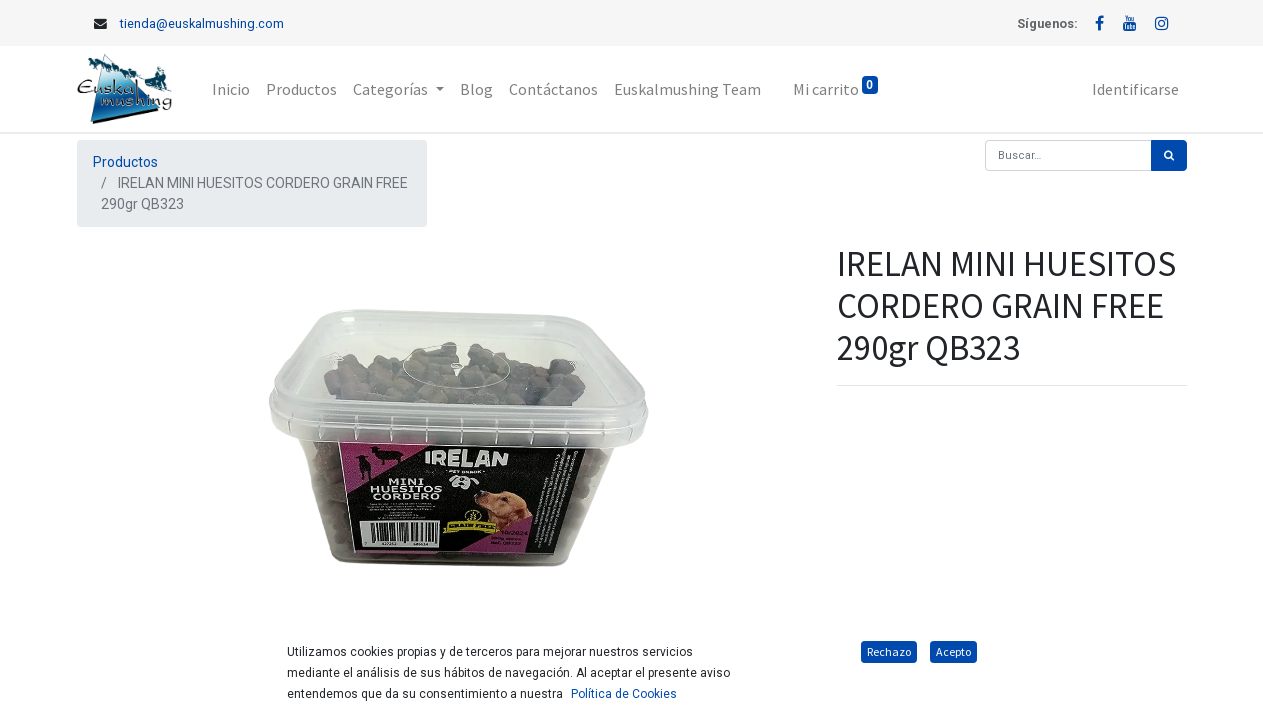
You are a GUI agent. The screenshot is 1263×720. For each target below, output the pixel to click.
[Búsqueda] (1169, 155)
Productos (125, 162)
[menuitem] (231, 89)
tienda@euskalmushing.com (202, 23)
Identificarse (1135, 89)
